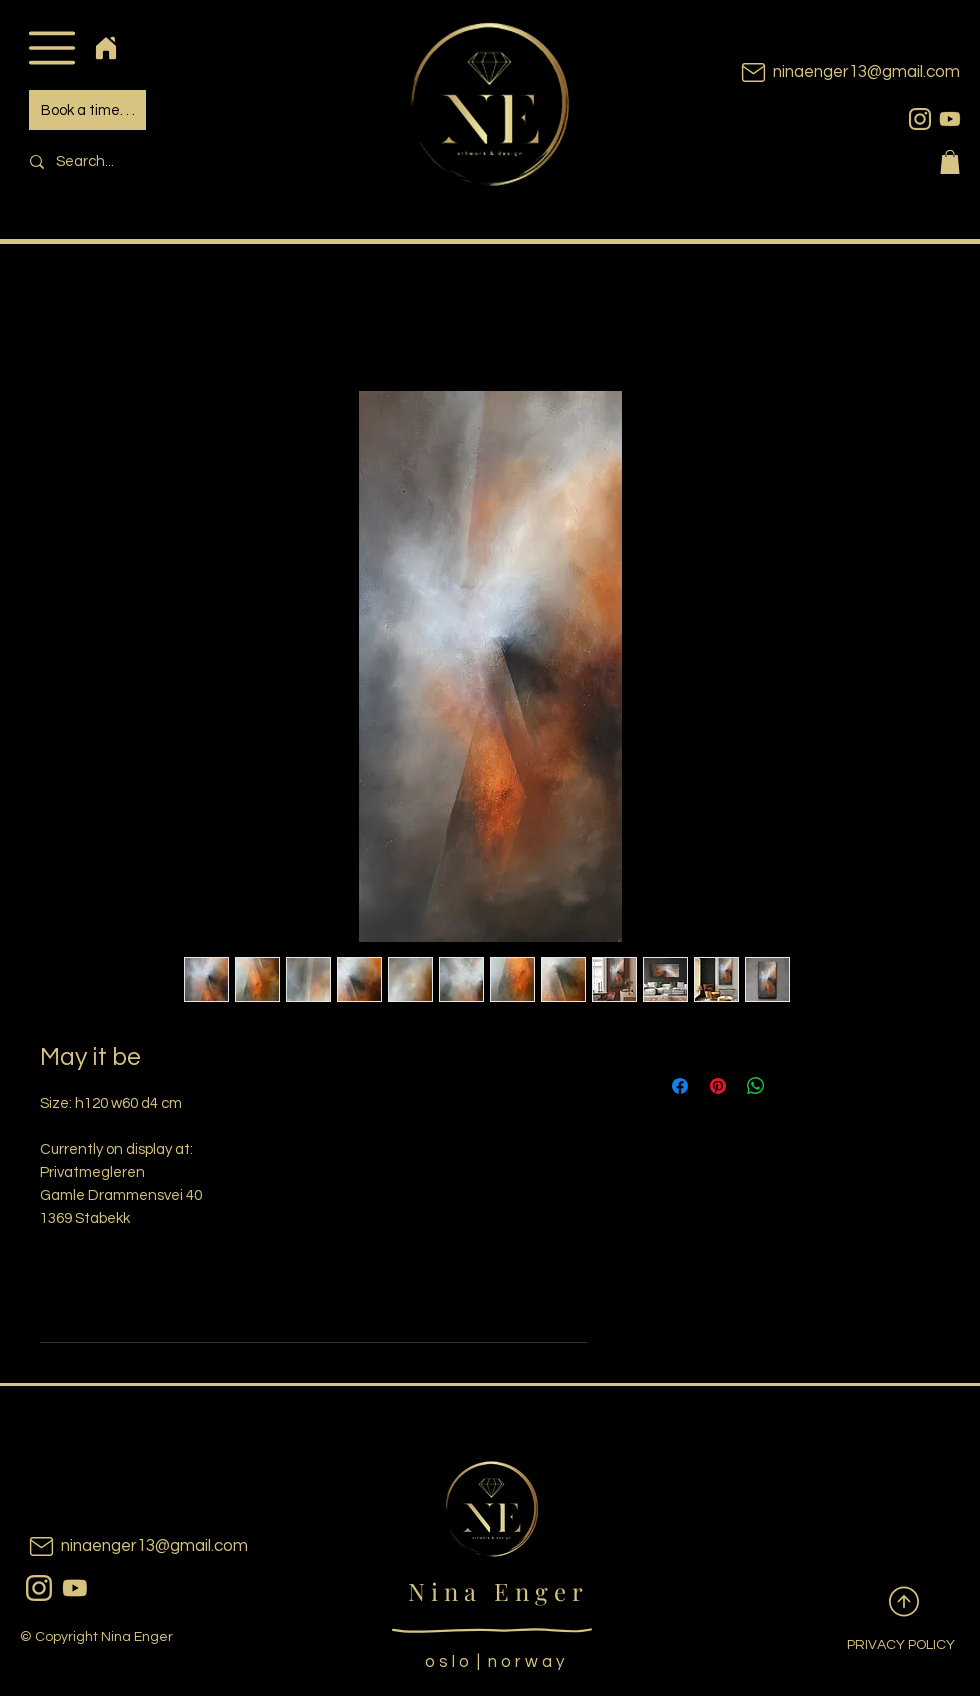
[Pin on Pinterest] (718, 1086)
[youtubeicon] (950, 119)
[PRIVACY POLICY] (885, 1646)
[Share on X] (794, 1086)
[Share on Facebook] (680, 1086)
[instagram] (920, 119)
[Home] (105, 47)
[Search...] (156, 161)
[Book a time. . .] (87, 110)
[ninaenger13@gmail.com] (820, 72)
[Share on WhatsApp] (756, 1086)
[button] (51, 47)
